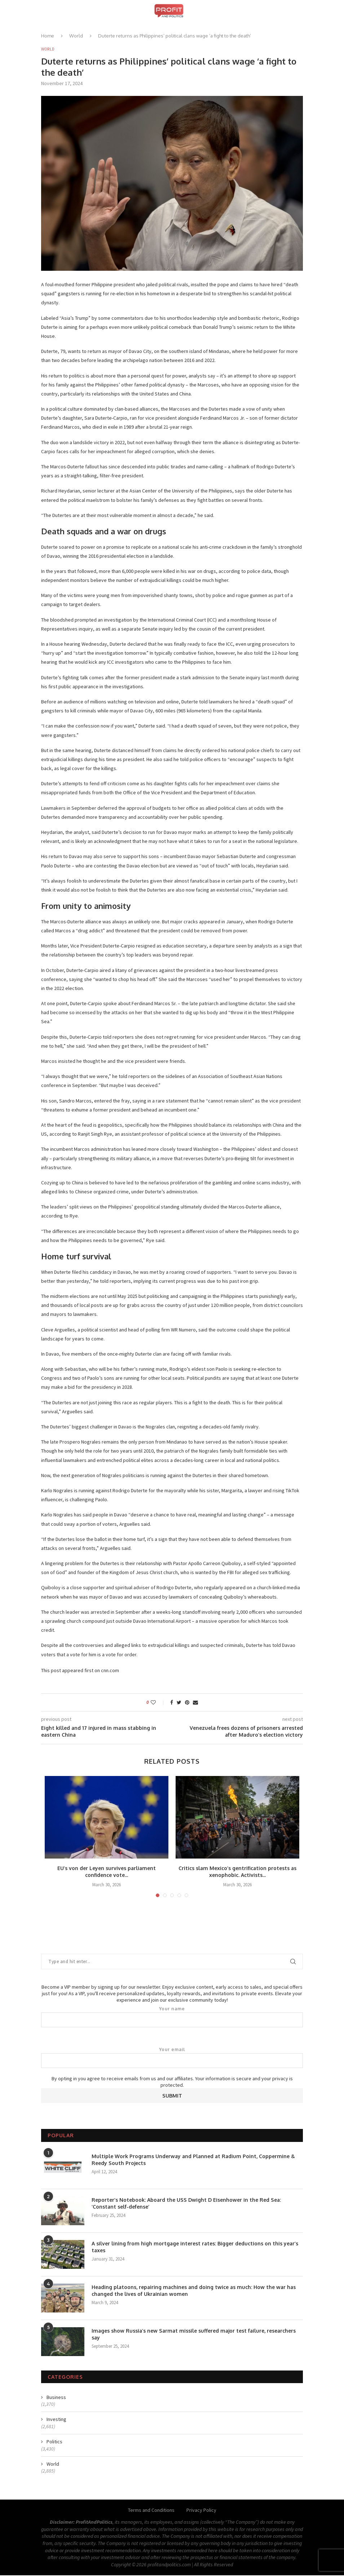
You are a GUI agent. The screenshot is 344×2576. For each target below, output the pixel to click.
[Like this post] (158, 1703)
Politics (54, 2442)
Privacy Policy (201, 2510)
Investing (56, 2420)
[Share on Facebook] (171, 1703)
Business (56, 2398)
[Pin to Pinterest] (187, 1703)
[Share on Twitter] (179, 1703)
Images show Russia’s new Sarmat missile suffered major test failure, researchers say (194, 2334)
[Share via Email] (195, 1703)
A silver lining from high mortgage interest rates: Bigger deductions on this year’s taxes (195, 2247)
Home (47, 36)
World (76, 36)
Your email (172, 2058)
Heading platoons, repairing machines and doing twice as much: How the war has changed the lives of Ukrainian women (194, 2291)
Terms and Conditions (151, 2510)
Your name (172, 2017)
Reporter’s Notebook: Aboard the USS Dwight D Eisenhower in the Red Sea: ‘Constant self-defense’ (186, 2203)
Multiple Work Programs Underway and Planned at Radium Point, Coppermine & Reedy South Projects (193, 2160)
